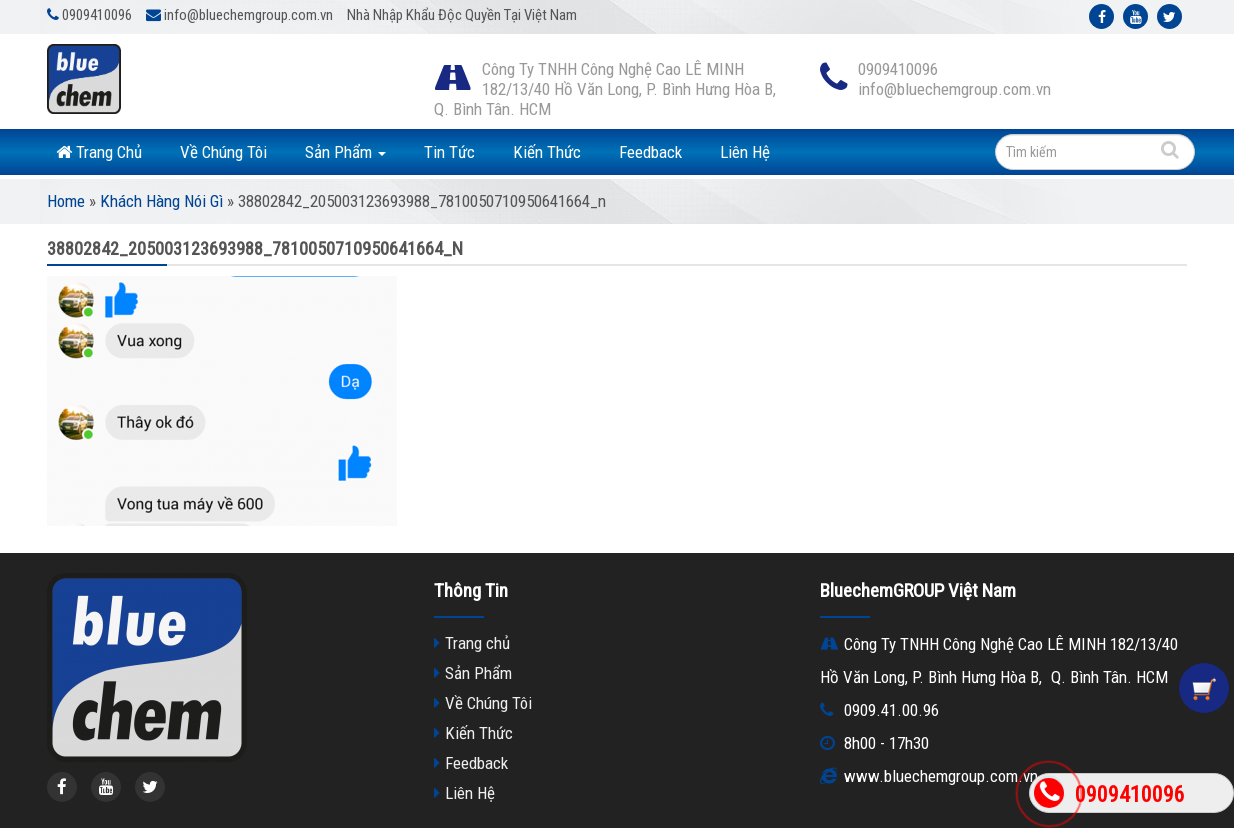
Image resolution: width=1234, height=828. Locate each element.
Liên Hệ (745, 152)
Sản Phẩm (345, 152)
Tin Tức (449, 152)
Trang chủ (477, 643)
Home (66, 201)
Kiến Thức (547, 152)
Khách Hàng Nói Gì (161, 201)
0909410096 (1130, 794)
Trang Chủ (99, 152)
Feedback (650, 152)
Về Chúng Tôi (223, 152)
